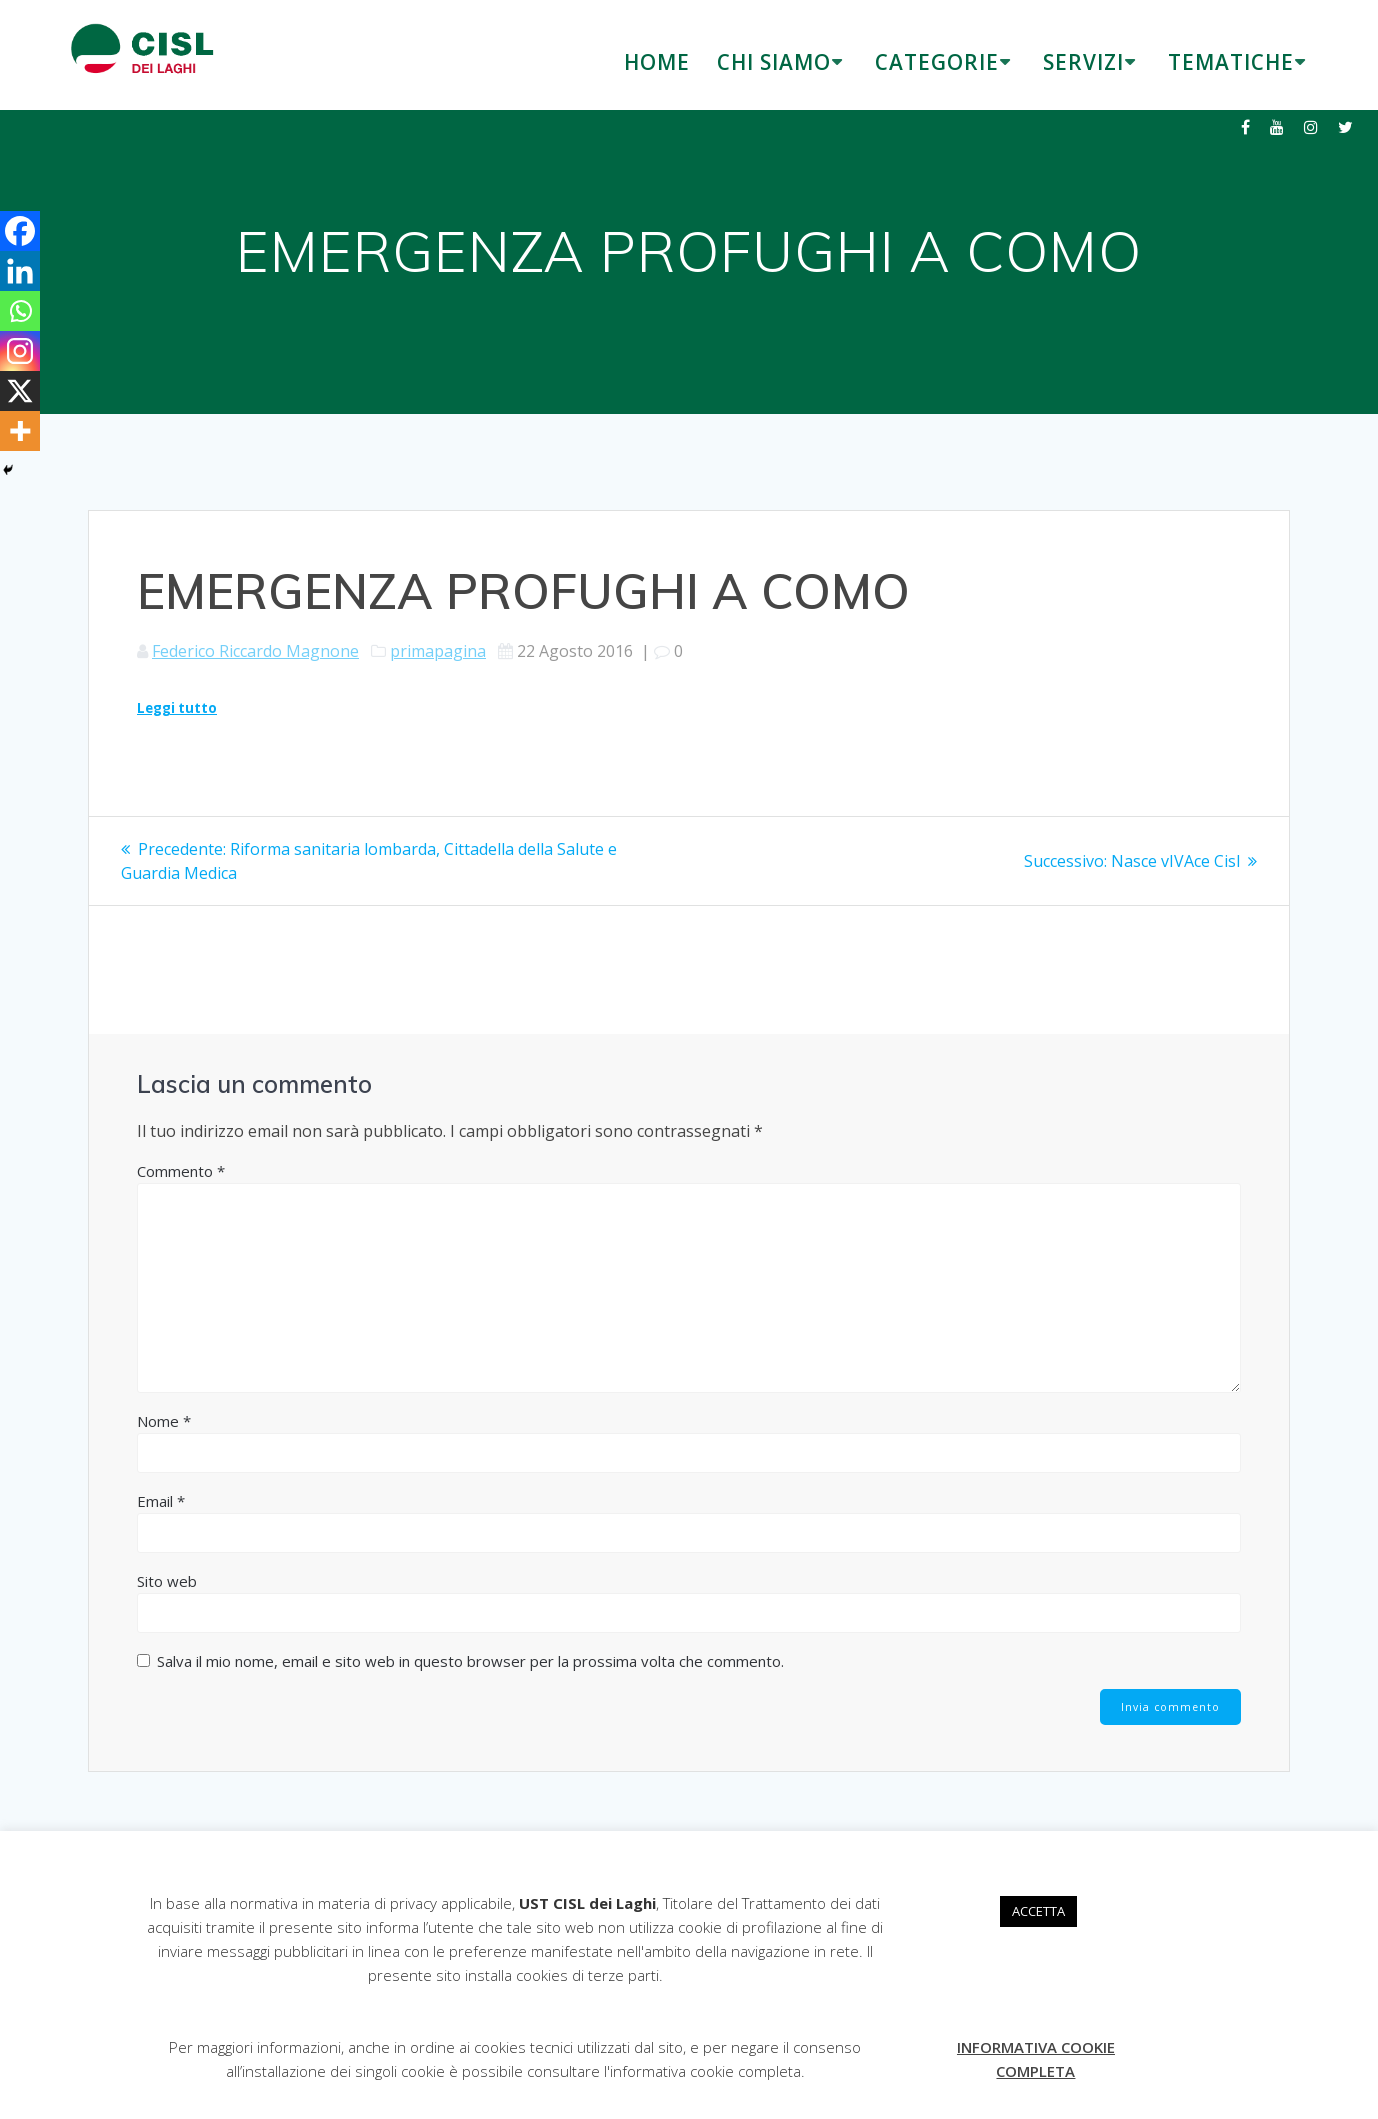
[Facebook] (20, 231)
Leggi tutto (177, 708)
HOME (657, 62)
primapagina (438, 651)
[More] (20, 431)
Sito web (167, 1581)
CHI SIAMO (774, 62)
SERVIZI (1083, 62)
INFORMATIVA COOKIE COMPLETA (1036, 2059)
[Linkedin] (20, 271)
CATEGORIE (937, 62)
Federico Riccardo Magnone (255, 651)
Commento (181, 1171)
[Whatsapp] (20, 311)
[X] (20, 391)
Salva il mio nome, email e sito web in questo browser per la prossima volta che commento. (470, 1661)
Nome (164, 1421)
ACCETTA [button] (1038, 1911)
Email (161, 1501)
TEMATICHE (1231, 62)
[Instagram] (20, 351)
